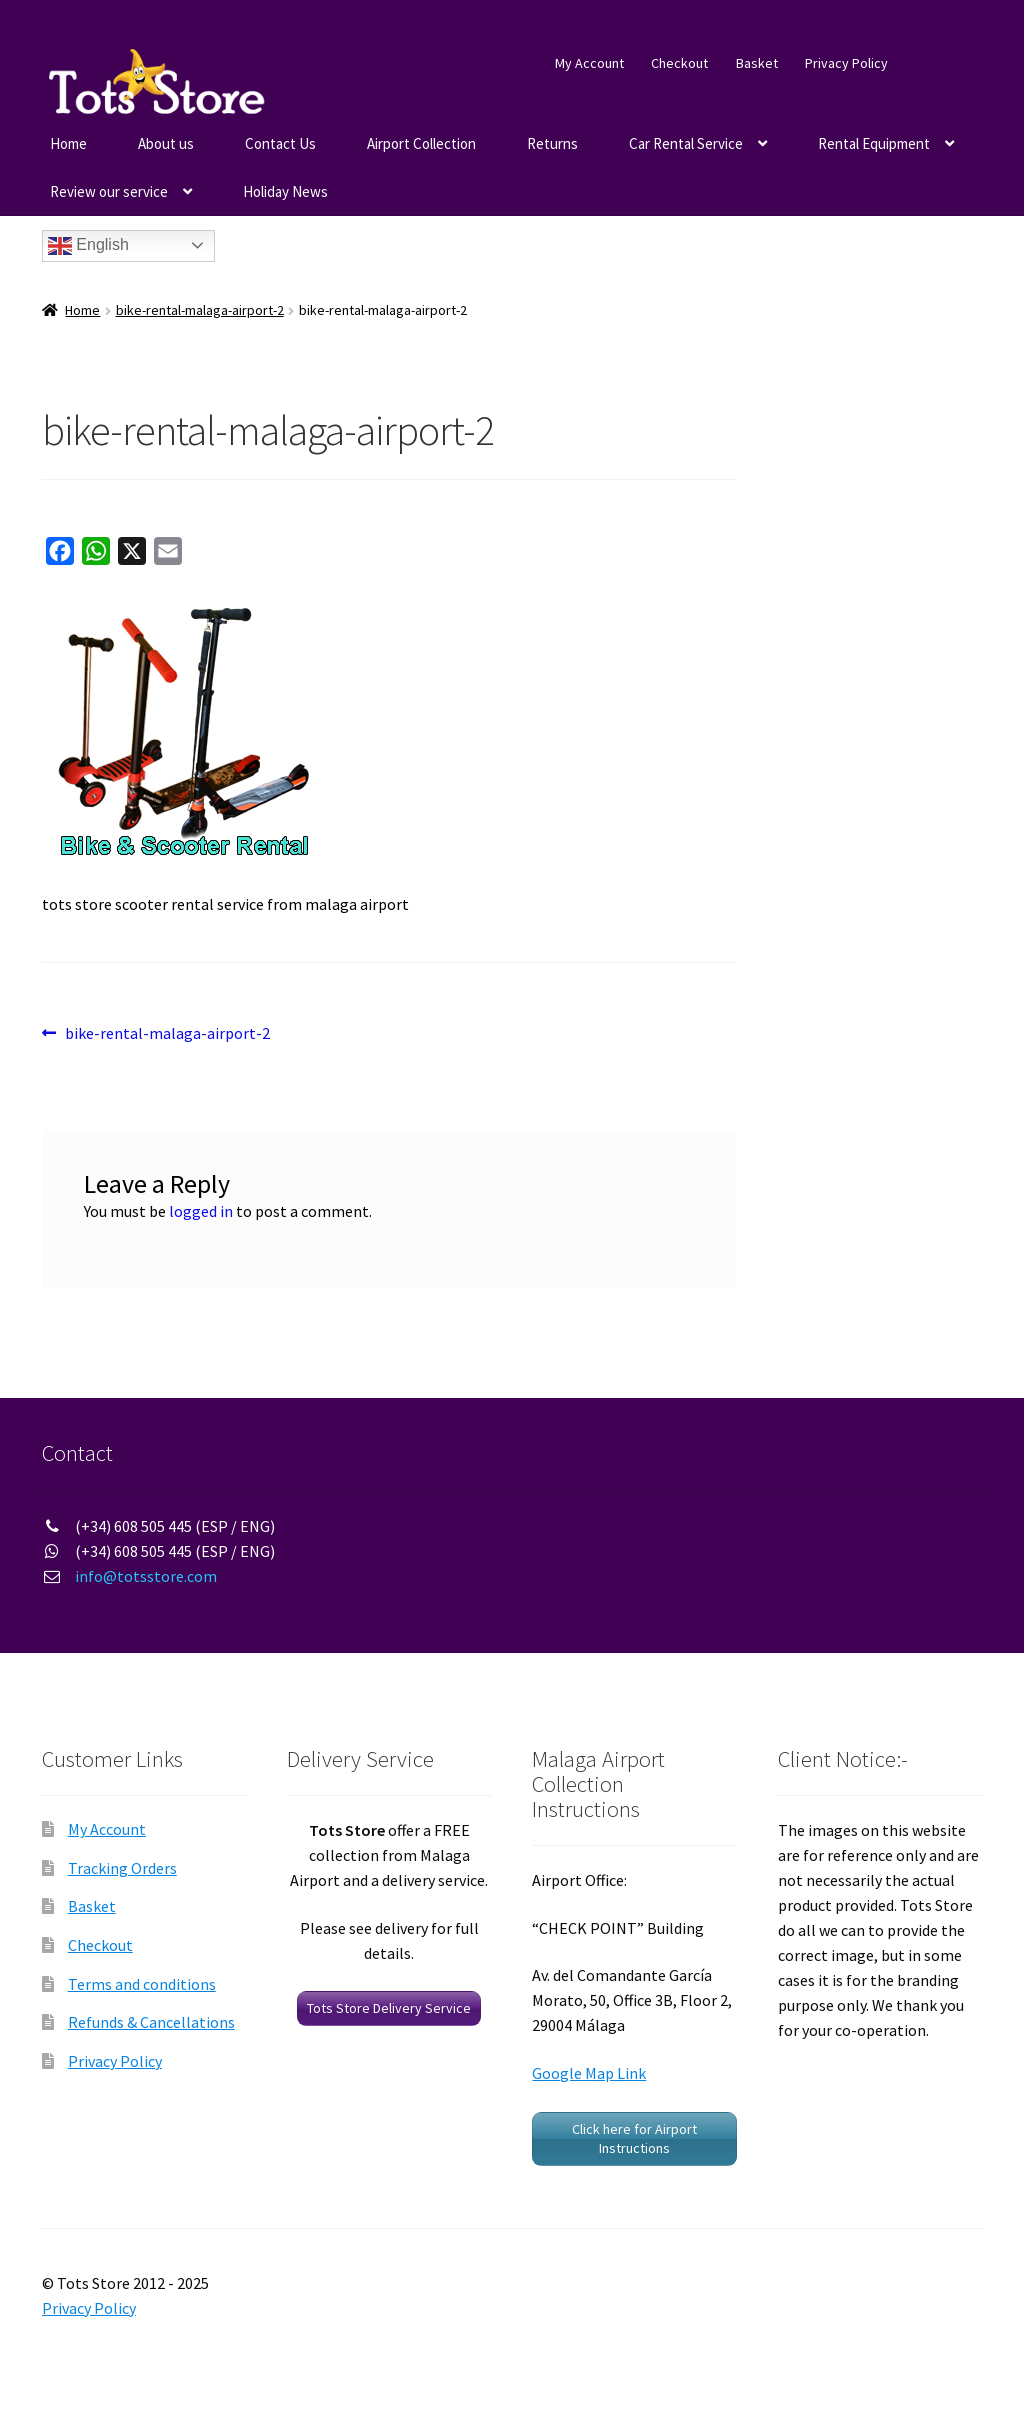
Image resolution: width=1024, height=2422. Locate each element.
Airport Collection (421, 143)
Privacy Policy (846, 63)
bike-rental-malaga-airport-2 (200, 310)
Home (68, 143)
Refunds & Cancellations (151, 2022)
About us (166, 143)
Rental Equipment (874, 143)
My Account (589, 63)
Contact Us (280, 143)
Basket (757, 63)
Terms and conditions (142, 1984)
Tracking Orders (122, 1868)
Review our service (109, 191)
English (88, 246)
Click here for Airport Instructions (634, 2138)
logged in (201, 1211)
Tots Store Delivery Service (389, 2008)
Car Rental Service (686, 143)
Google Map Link (589, 2073)
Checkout (679, 63)
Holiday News (285, 191)
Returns (552, 143)
